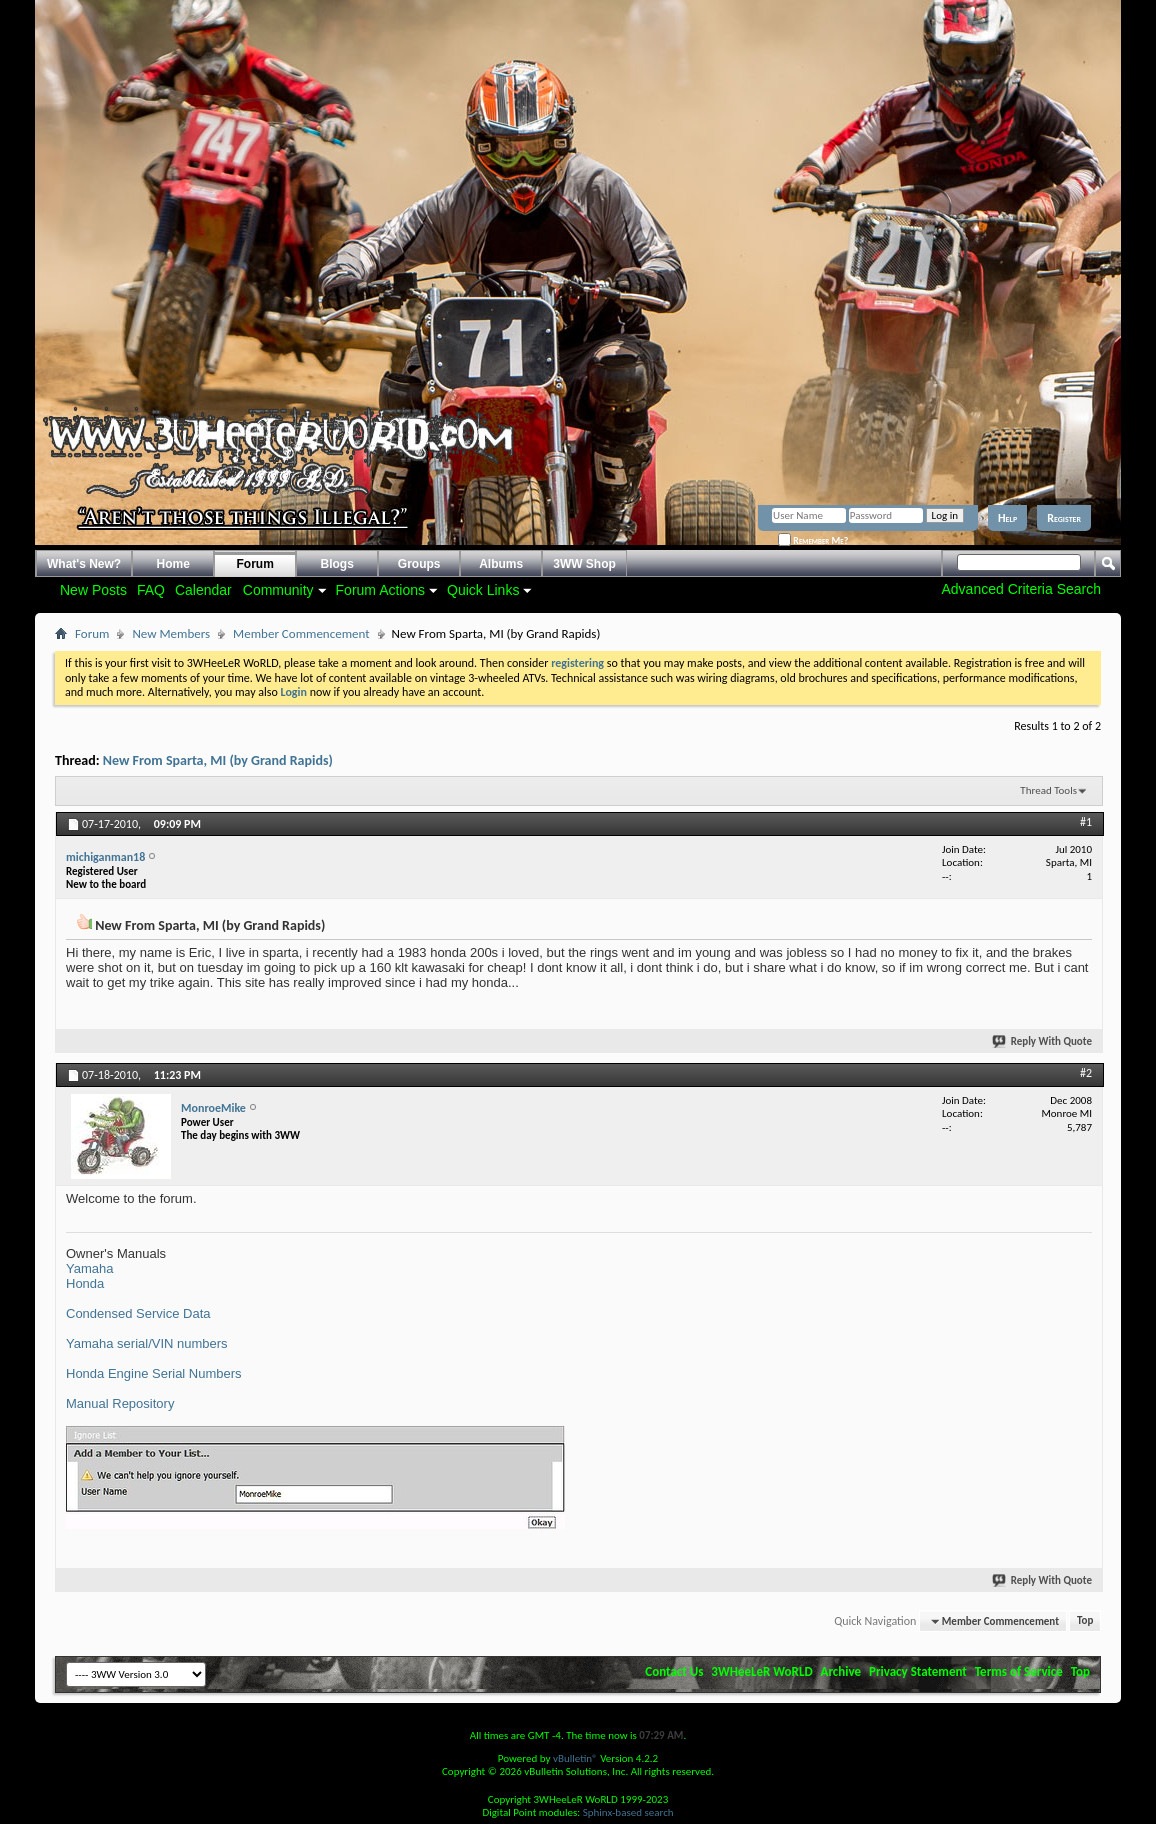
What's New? (84, 564)
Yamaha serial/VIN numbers (147, 1343)
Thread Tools (1048, 790)
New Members (171, 633)
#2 (1086, 1073)
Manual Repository (120, 1403)
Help (1007, 518)
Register (1064, 518)
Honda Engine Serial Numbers (154, 1373)
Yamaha (89, 1268)
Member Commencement (301, 633)
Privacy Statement (918, 1671)
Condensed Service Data (138, 1313)
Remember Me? (813, 540)
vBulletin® (575, 1758)
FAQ (151, 590)
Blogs (337, 564)
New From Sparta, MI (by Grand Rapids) (218, 760)
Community (278, 590)
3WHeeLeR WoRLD (761, 1671)
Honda (85, 1283)
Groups (419, 564)
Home (173, 564)
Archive (841, 1671)
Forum (255, 564)
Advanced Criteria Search (1021, 589)
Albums (501, 564)
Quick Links (483, 590)
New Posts (93, 590)
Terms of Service (1019, 1671)
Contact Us (674, 1671)
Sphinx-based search (628, 1812)
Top (1085, 1621)
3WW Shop (584, 564)
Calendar (203, 590)
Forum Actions (380, 590)
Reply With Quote (1043, 1041)
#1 (1086, 822)
